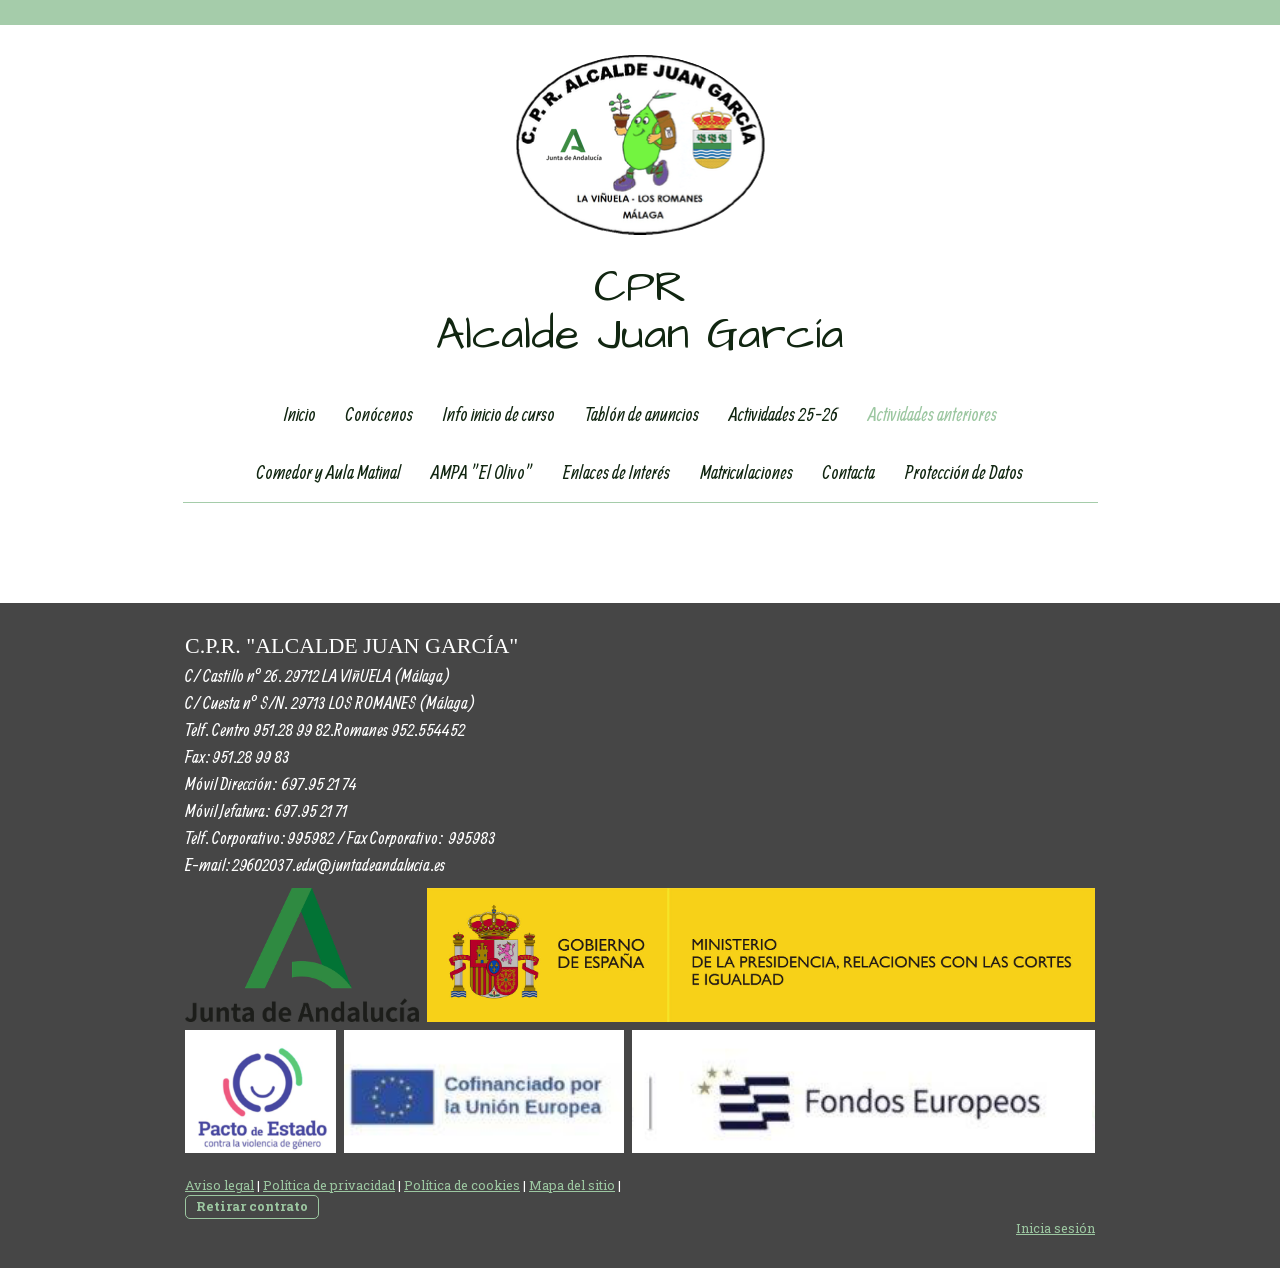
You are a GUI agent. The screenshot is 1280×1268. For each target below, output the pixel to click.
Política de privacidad (329, 1185)
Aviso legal (219, 1185)
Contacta (849, 472)
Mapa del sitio (572, 1185)
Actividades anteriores (932, 414)
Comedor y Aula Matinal (329, 472)
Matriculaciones (746, 472)
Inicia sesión (1055, 1228)
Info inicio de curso (499, 414)
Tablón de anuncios (642, 414)
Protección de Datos (964, 472)
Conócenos (379, 414)
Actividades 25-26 (783, 414)
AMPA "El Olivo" (482, 472)
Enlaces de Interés (616, 472)
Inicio (300, 414)
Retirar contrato (252, 1206)
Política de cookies (462, 1185)
